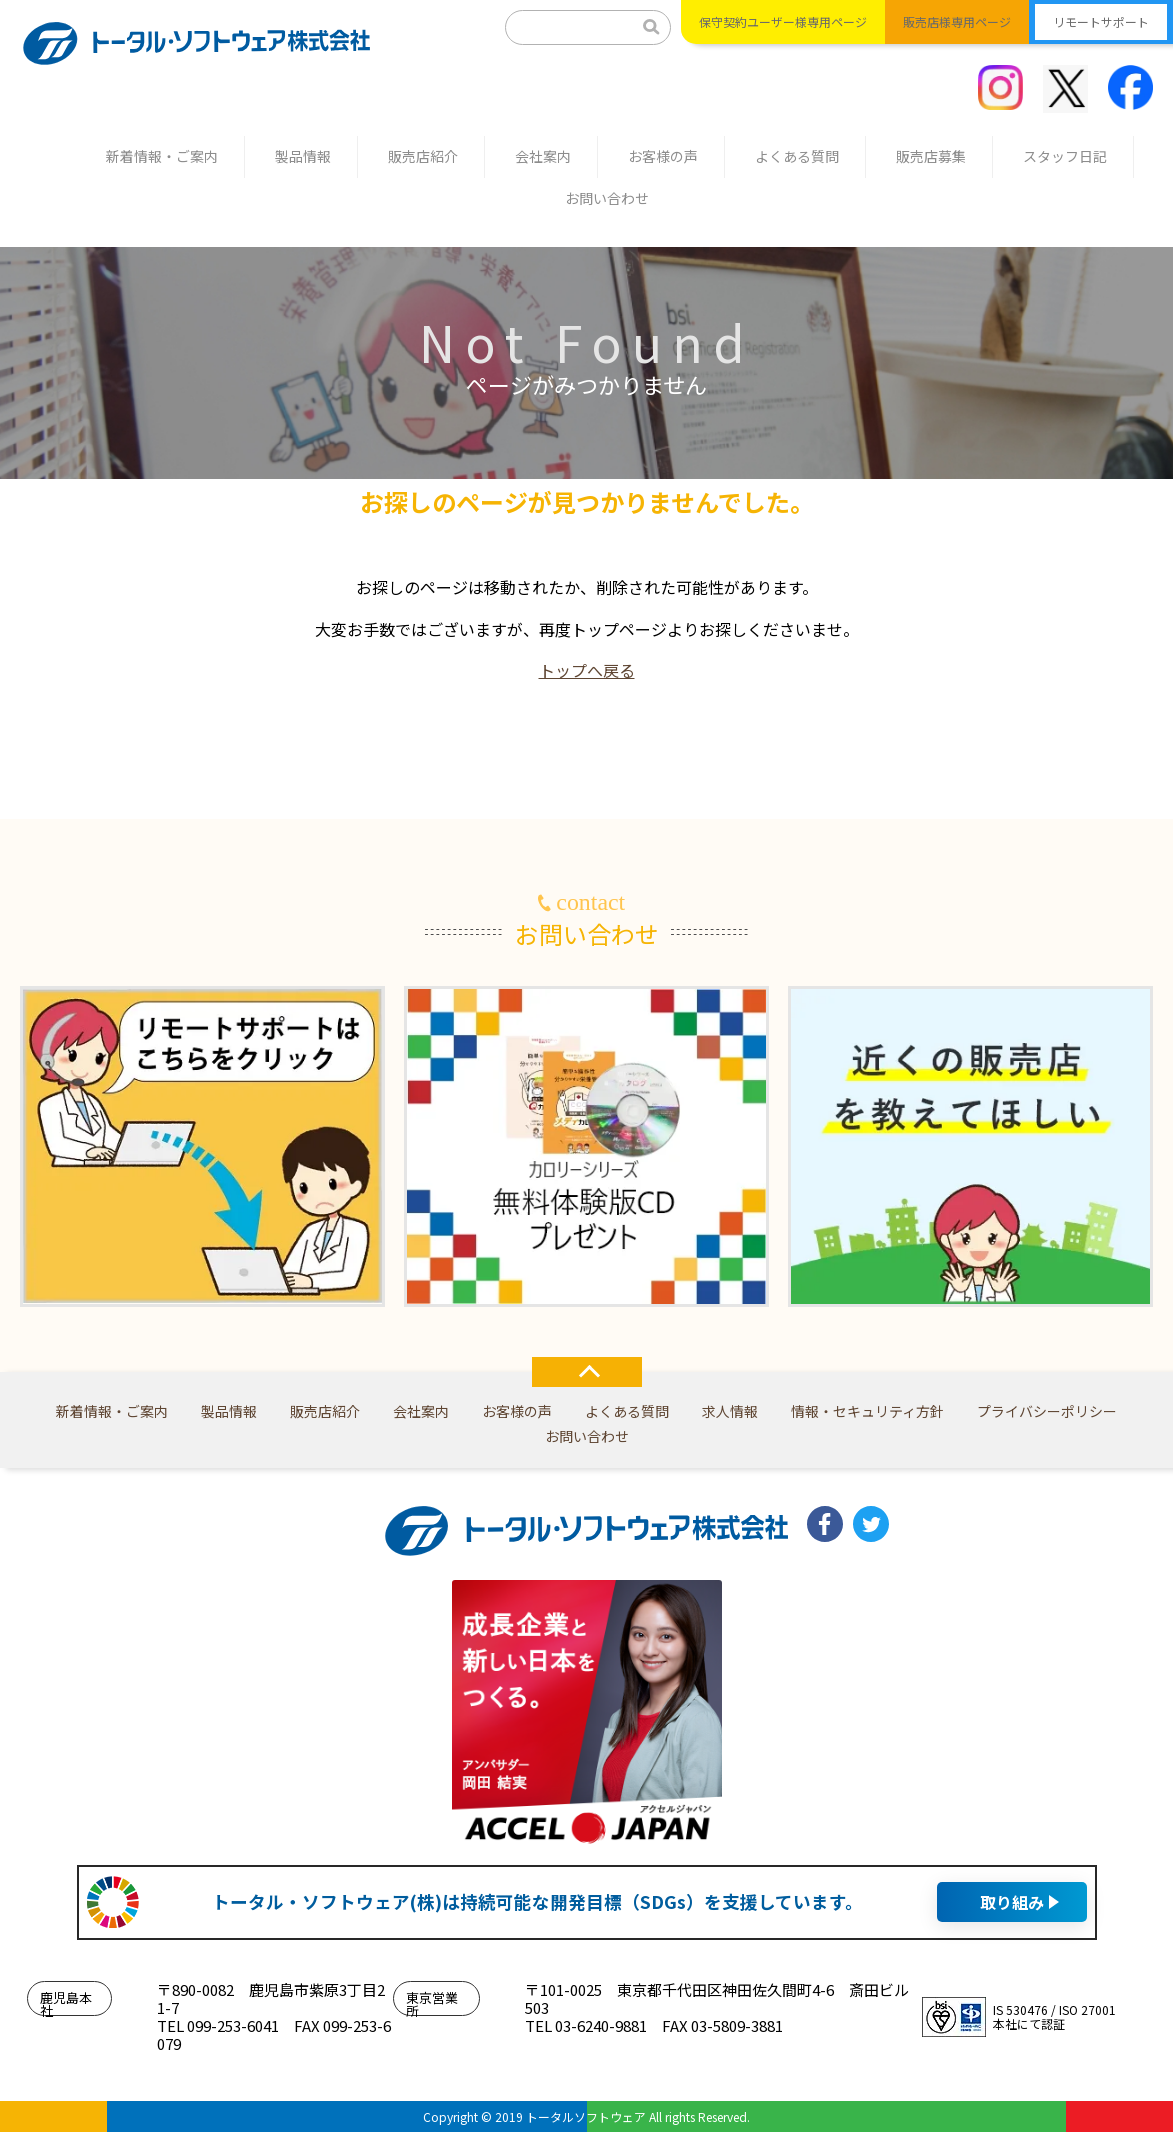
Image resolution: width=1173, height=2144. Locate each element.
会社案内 (543, 156)
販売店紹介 (423, 156)
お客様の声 (663, 156)
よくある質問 (797, 156)
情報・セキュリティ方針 (867, 1411)
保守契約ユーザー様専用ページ (783, 21)
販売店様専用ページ (957, 21)
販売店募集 (931, 156)
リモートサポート (1101, 21)
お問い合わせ (607, 198)
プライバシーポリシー (1047, 1411)
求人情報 (730, 1411)
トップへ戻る (587, 670)
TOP (587, 1372)
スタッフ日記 (1065, 156)
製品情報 (303, 156)
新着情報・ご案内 (162, 156)
